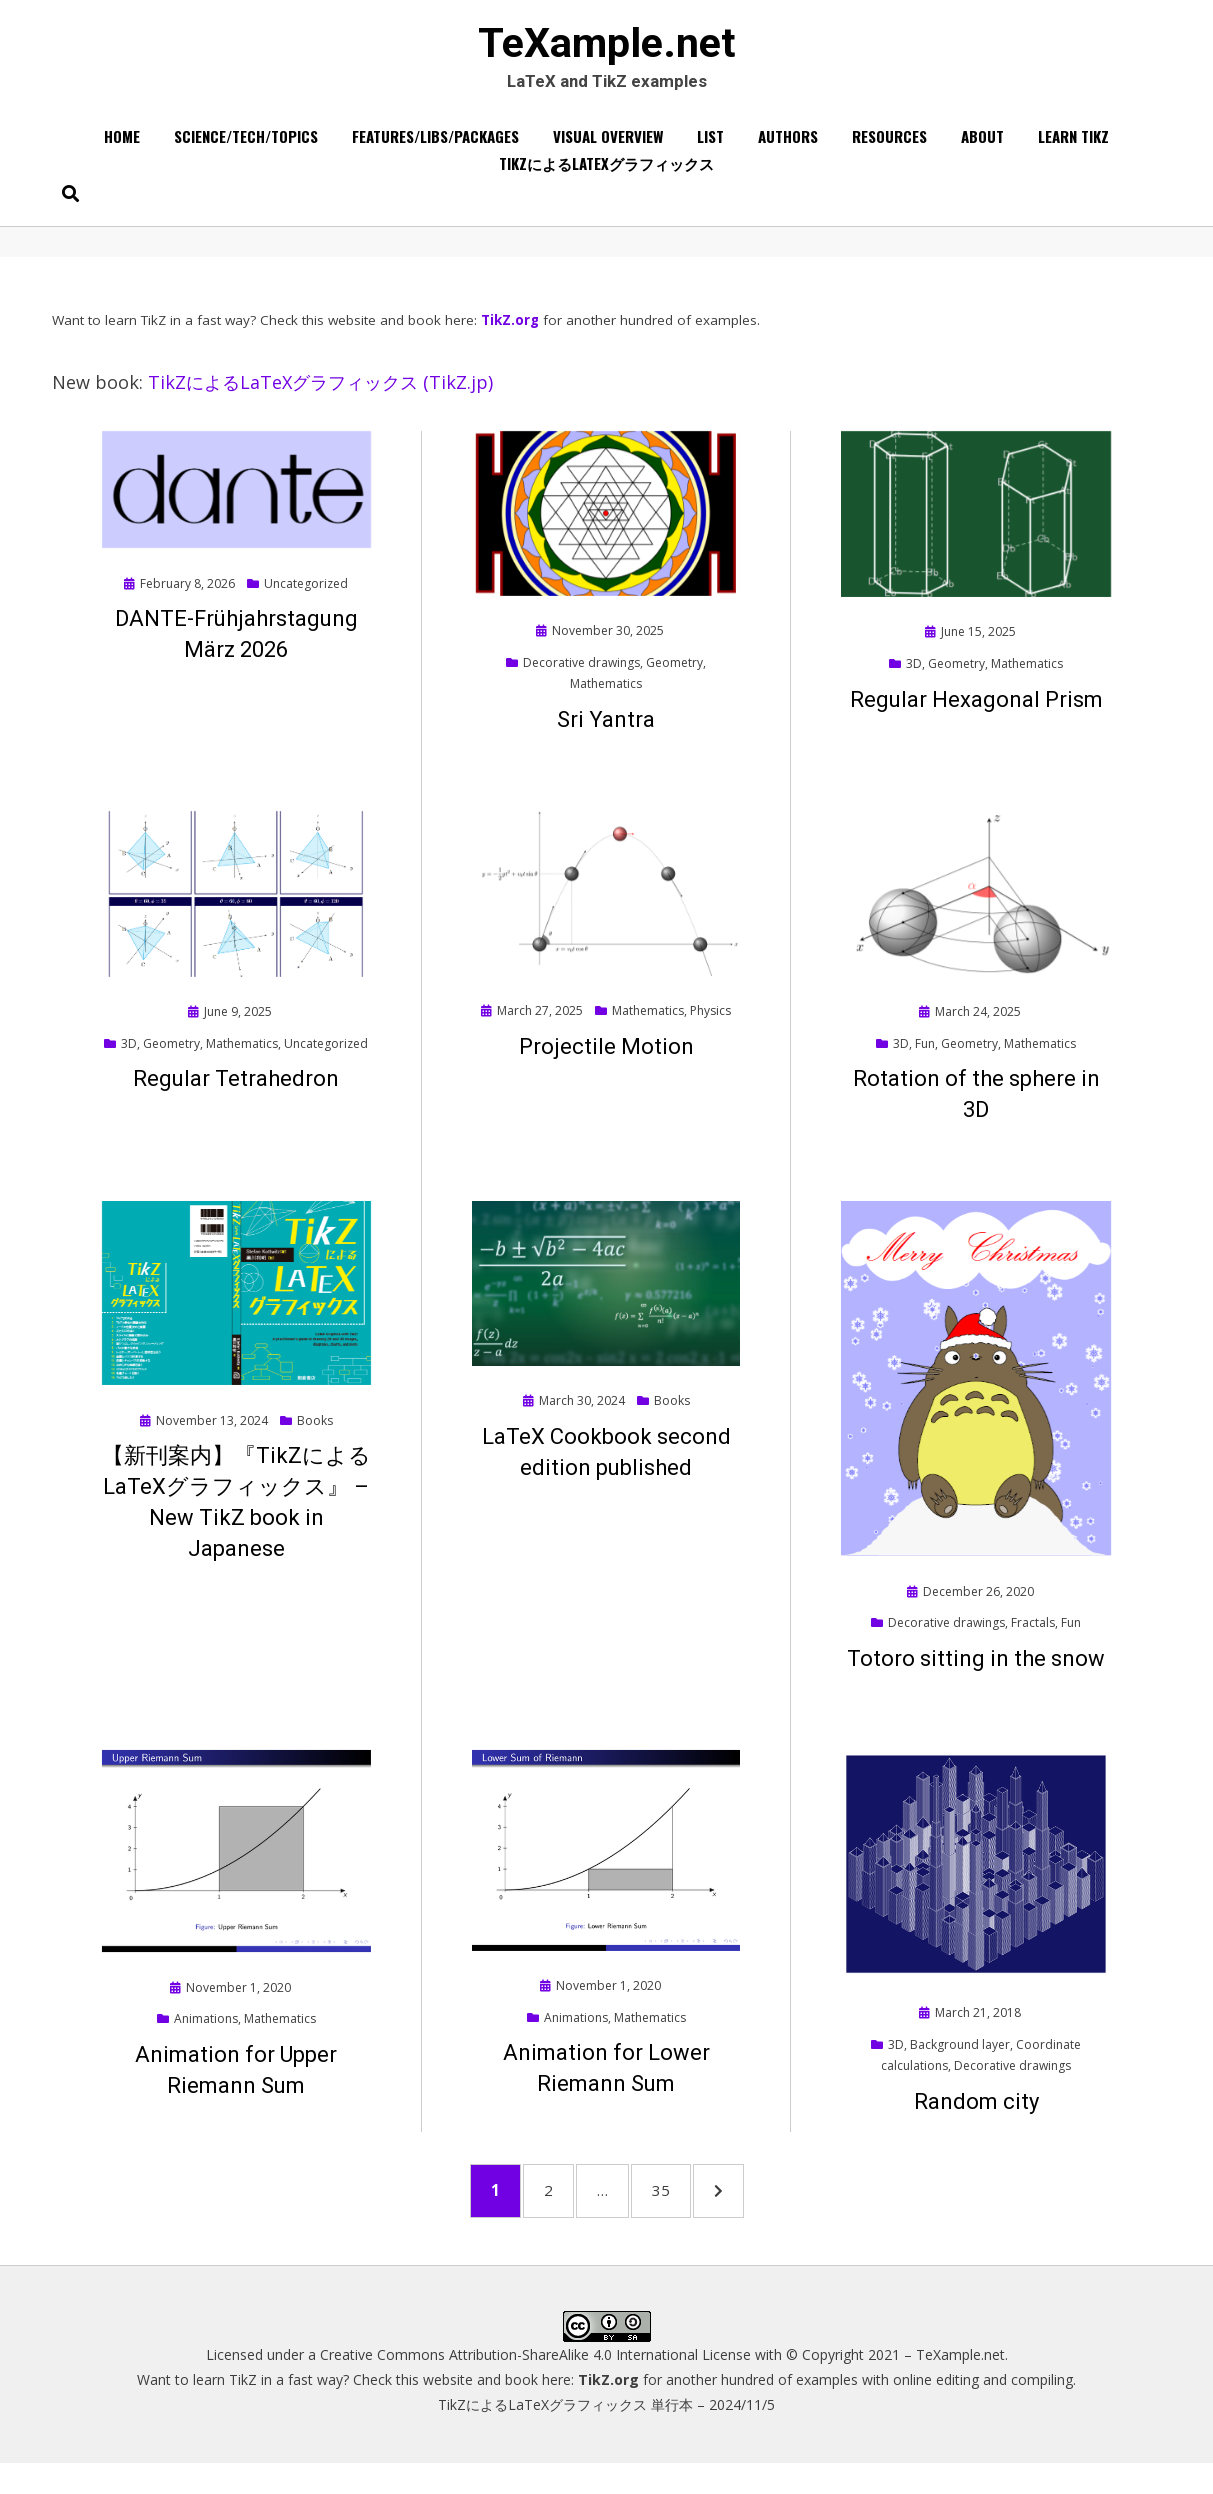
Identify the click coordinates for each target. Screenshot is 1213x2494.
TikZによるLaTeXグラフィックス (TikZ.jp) (320, 399)
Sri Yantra (606, 735)
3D (914, 679)
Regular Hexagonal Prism (976, 715)
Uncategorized (306, 599)
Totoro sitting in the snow (976, 1674)
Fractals (1033, 1638)
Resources (889, 149)
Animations (206, 2034)
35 (689, 2212)
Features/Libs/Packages (435, 149)
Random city (976, 2117)
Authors (788, 149)
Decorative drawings (581, 678)
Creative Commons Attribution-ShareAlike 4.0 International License (535, 2385)
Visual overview (608, 149)
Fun (925, 1059)
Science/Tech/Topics (246, 149)
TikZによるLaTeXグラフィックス (606, 176)
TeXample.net (607, 50)
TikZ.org (510, 336)
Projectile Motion (606, 1062)
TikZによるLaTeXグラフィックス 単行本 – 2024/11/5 (606, 2436)
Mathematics (606, 699)
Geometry (674, 678)
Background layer (960, 2060)
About (982, 149)
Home (122, 149)
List (710, 149)
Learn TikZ (1073, 149)
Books (315, 1436)
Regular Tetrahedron (236, 1095)
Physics (710, 1026)
